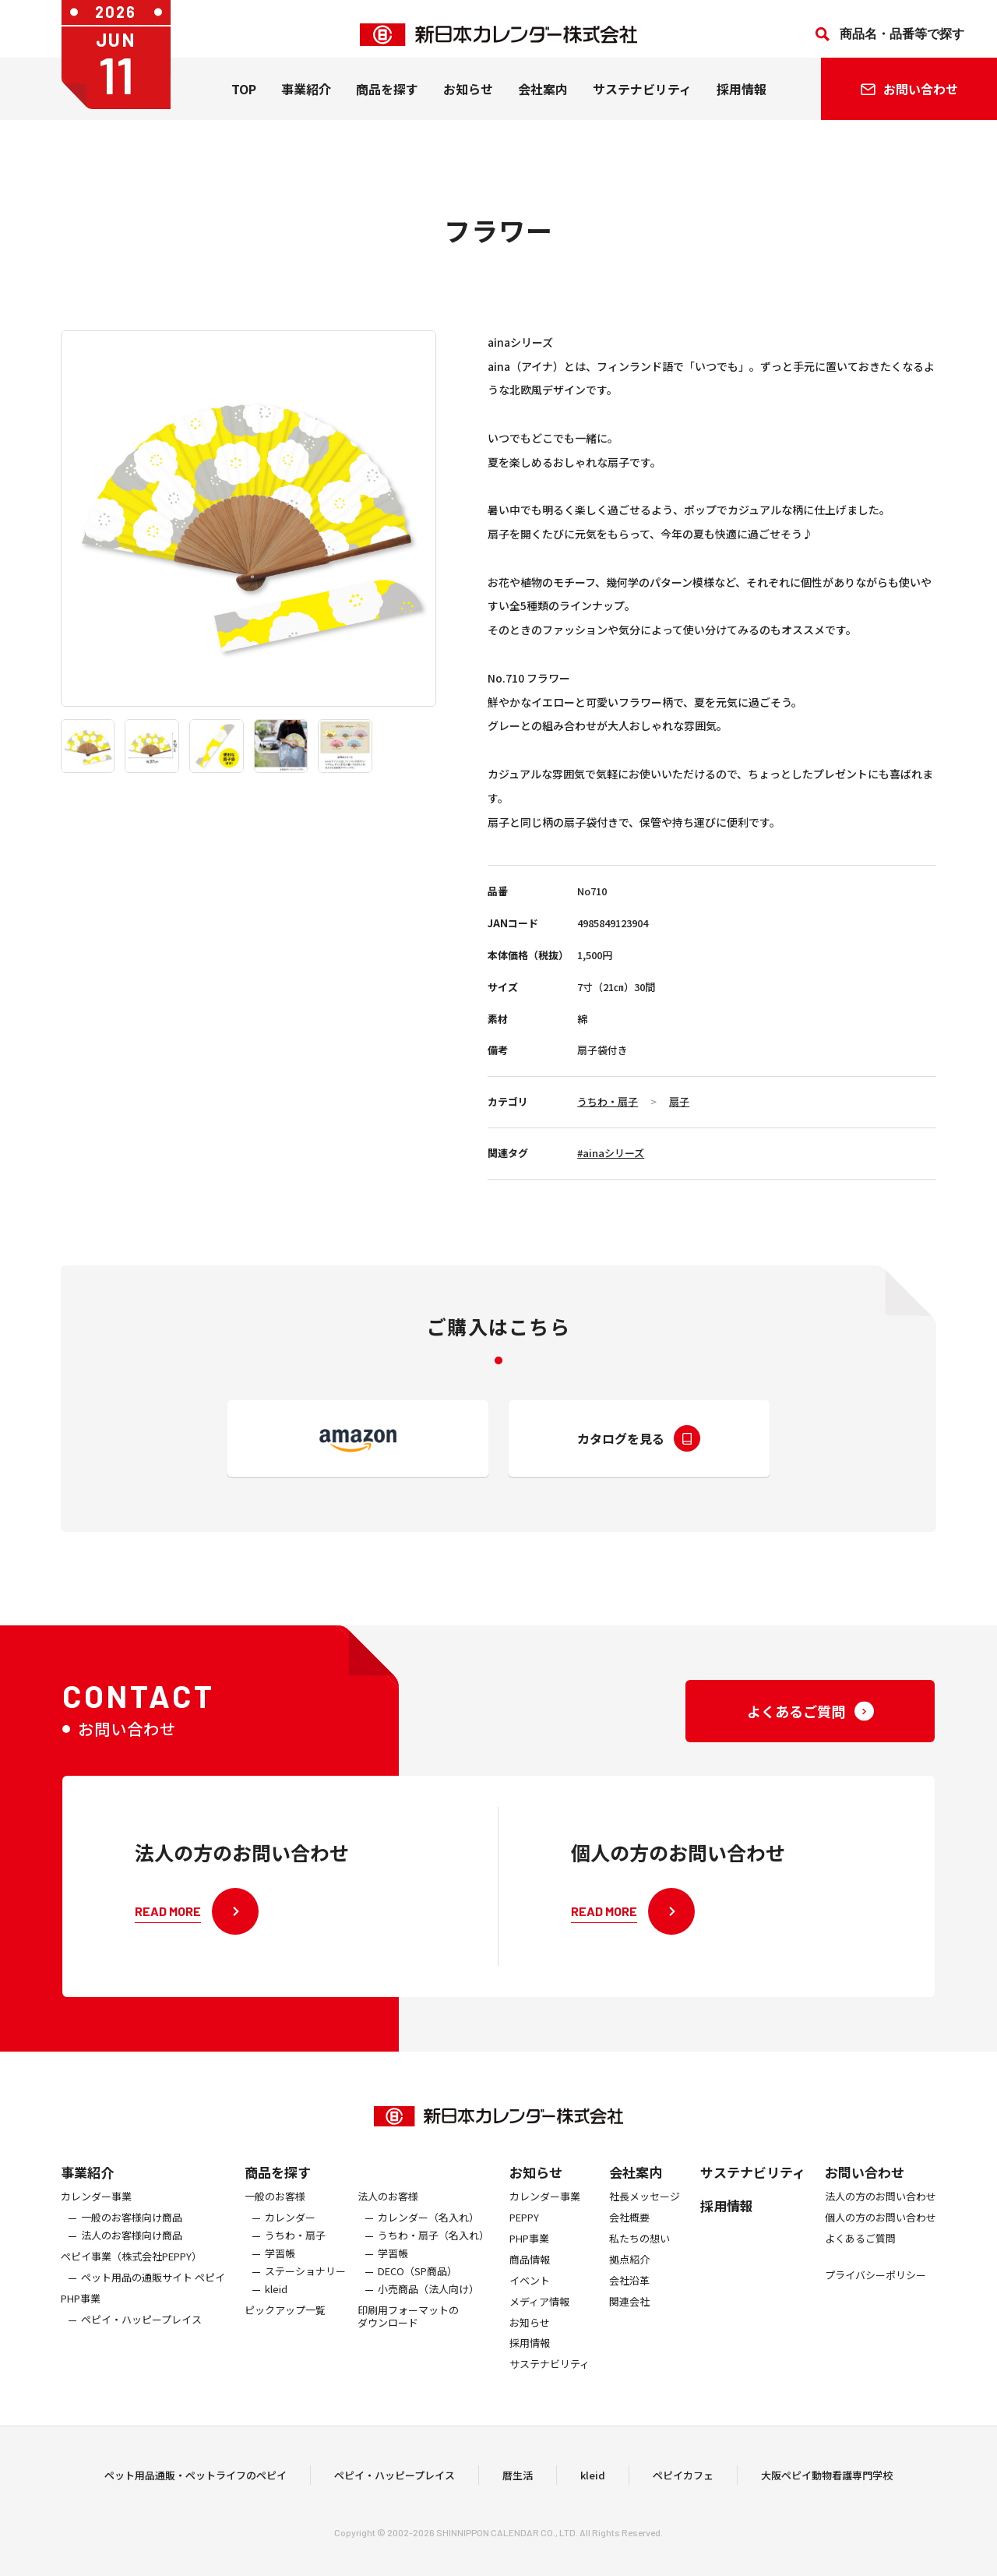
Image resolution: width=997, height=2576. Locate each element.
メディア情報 (539, 2320)
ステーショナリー (305, 2290)
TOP (243, 100)
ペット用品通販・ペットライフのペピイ (195, 2484)
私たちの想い (639, 2257)
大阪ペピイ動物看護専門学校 (827, 2484)
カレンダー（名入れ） (428, 2236)
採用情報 (741, 100)
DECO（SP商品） (417, 2290)
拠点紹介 (629, 2278)
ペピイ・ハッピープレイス (141, 2338)
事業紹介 (306, 100)
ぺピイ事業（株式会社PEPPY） (131, 2275)
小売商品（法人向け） (428, 2308)
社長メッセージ (644, 2216)
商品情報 (529, 2278)
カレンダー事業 (96, 2216)
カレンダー (290, 2236)
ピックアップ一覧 (285, 2329)
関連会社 (629, 2320)
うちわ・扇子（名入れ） (433, 2254)
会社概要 (629, 2236)
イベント (529, 2299)
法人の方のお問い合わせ (880, 2216)
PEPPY (524, 2236)
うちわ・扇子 (607, 1101)
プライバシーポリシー (875, 2294)
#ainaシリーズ (610, 1152)
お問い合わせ (864, 2191)
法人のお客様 (388, 2216)
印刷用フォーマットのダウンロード (408, 2336)
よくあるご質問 (860, 2257)
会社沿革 (629, 2299)
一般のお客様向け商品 (131, 2236)
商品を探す (278, 2191)
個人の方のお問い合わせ (880, 2236)
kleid (276, 2308)
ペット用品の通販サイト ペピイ (153, 2296)
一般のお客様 (275, 2216)
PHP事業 (80, 2317)
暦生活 (517, 2484)
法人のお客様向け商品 (131, 2254)
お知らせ (468, 100)
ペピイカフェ (683, 2484)
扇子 (679, 1101)
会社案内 (543, 100)
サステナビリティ (642, 100)
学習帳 (280, 2272)
